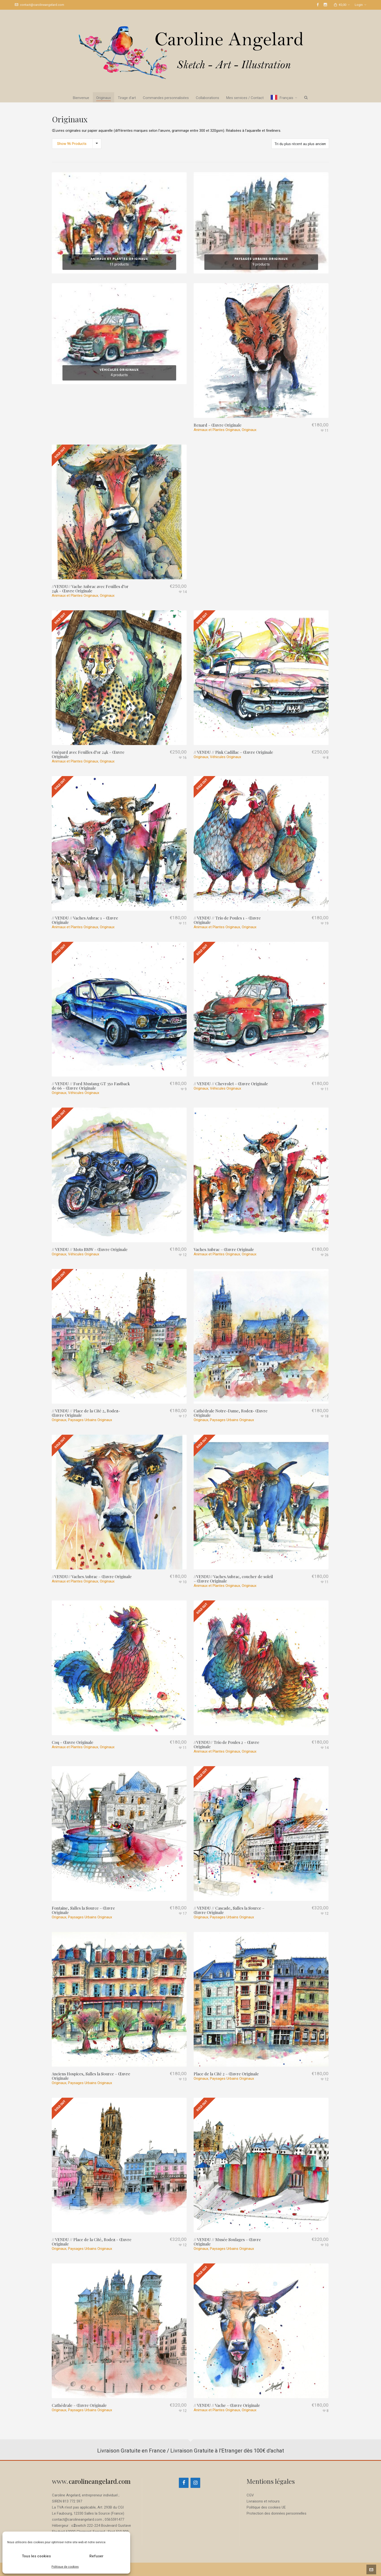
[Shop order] (300, 144)
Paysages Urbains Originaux (90, 1389)
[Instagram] (195, 2483)
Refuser (96, 2556)
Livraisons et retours (263, 2501)
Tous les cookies (36, 2556)
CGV (250, 2495)
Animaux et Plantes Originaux (217, 400)
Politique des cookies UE (266, 2507)
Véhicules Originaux (225, 727)
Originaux (249, 400)
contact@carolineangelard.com (39, 5)
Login (360, 5)
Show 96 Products (72, 143)
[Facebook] (184, 2483)
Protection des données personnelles (276, 2513)
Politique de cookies (65, 2566)
